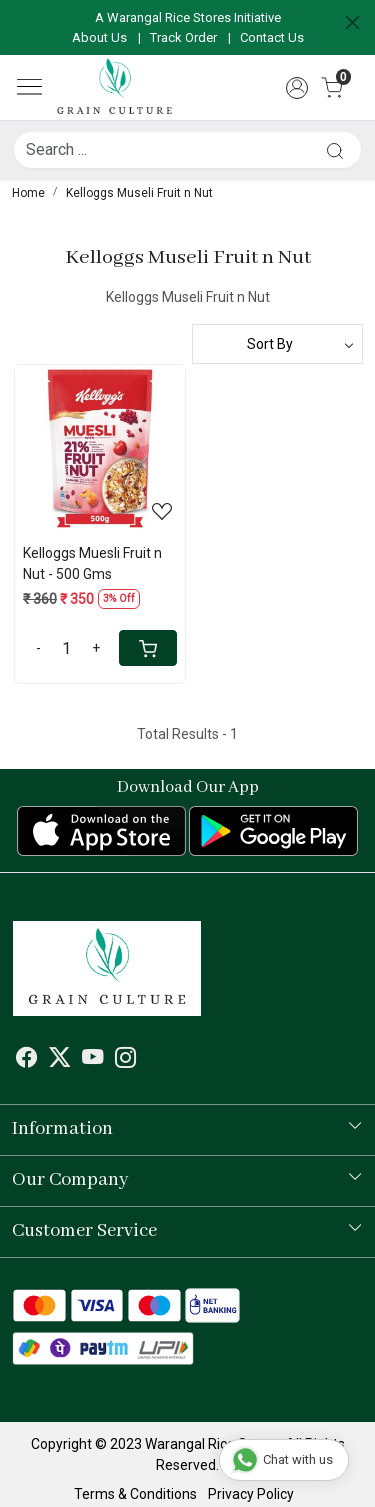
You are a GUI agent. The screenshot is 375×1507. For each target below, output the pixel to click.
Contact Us (272, 37)
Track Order (183, 37)
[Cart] (148, 648)
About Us (99, 37)
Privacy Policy (251, 1494)
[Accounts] (296, 88)
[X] (60, 1060)
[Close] (352, 22)
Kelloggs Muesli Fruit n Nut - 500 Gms (92, 563)
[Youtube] (93, 1060)
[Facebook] (27, 1060)
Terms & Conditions (135, 1494)
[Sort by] (278, 344)
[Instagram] (126, 1060)
